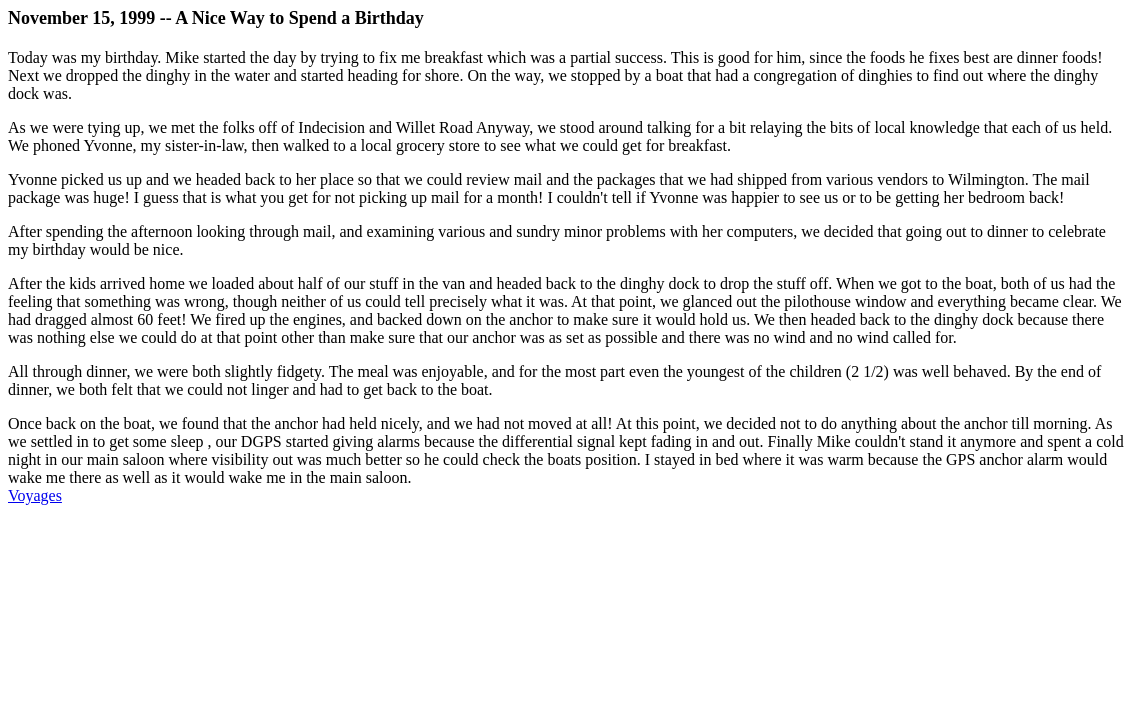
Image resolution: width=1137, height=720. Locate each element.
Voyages (35, 495)
